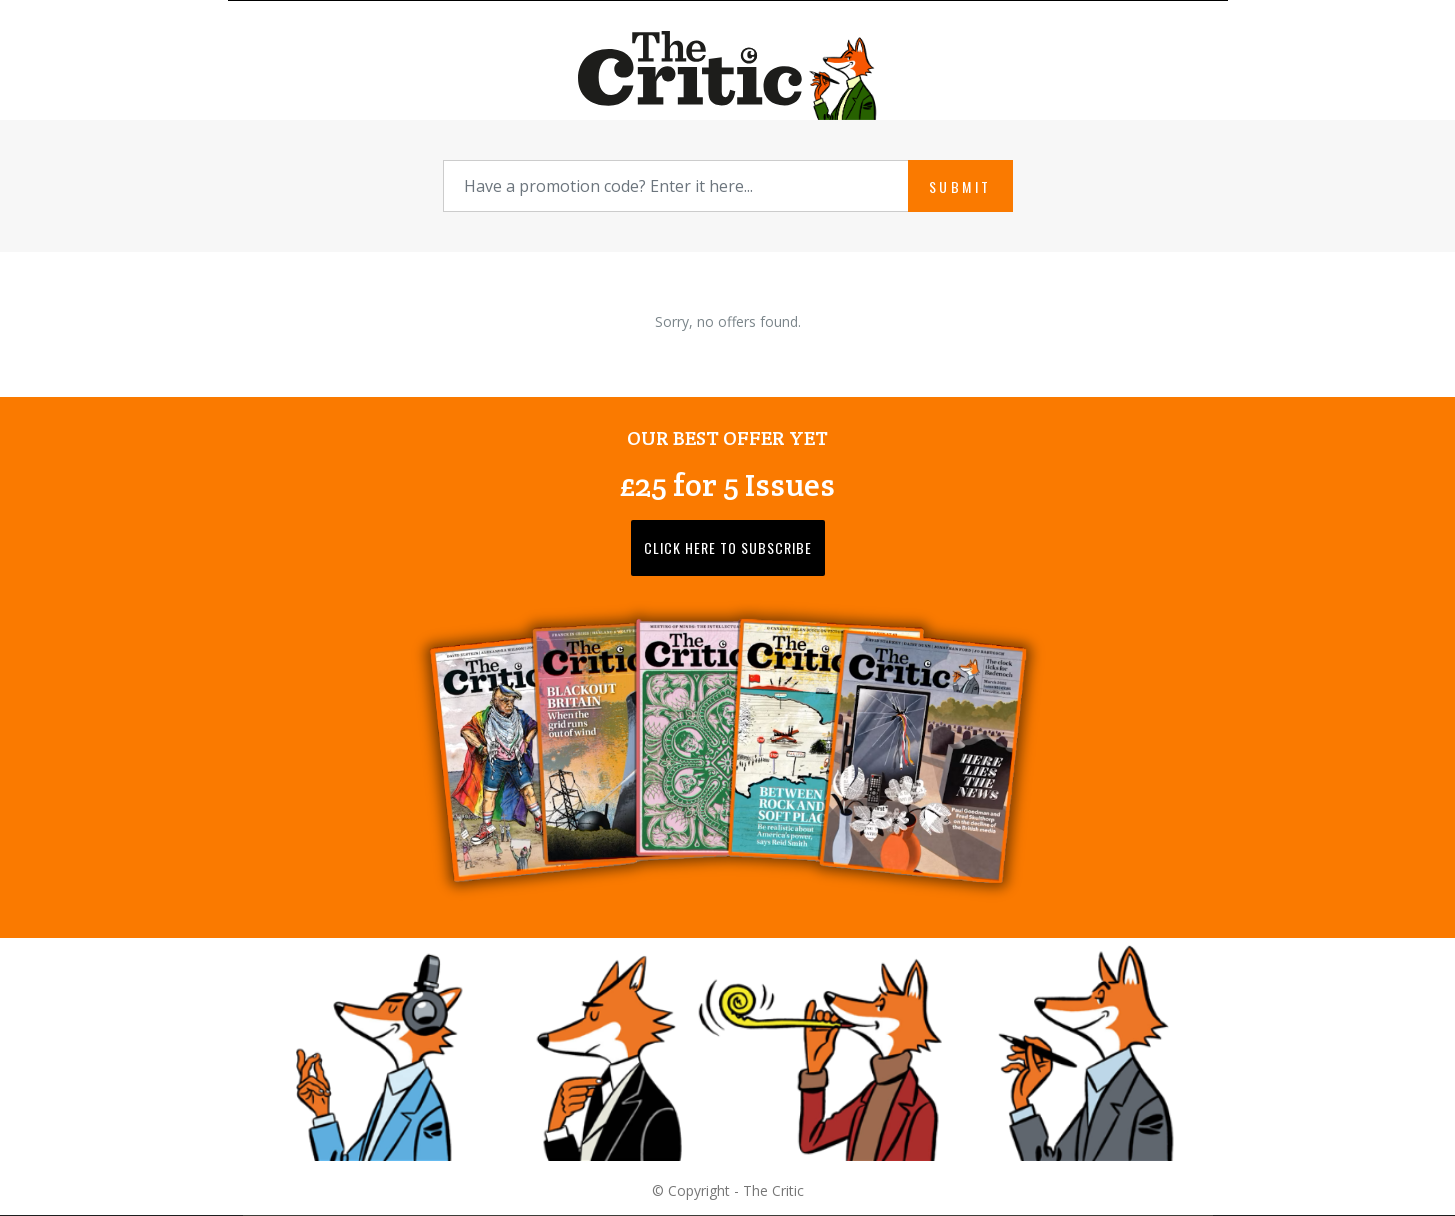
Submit (960, 186)
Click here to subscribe (728, 547)
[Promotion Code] (676, 186)
